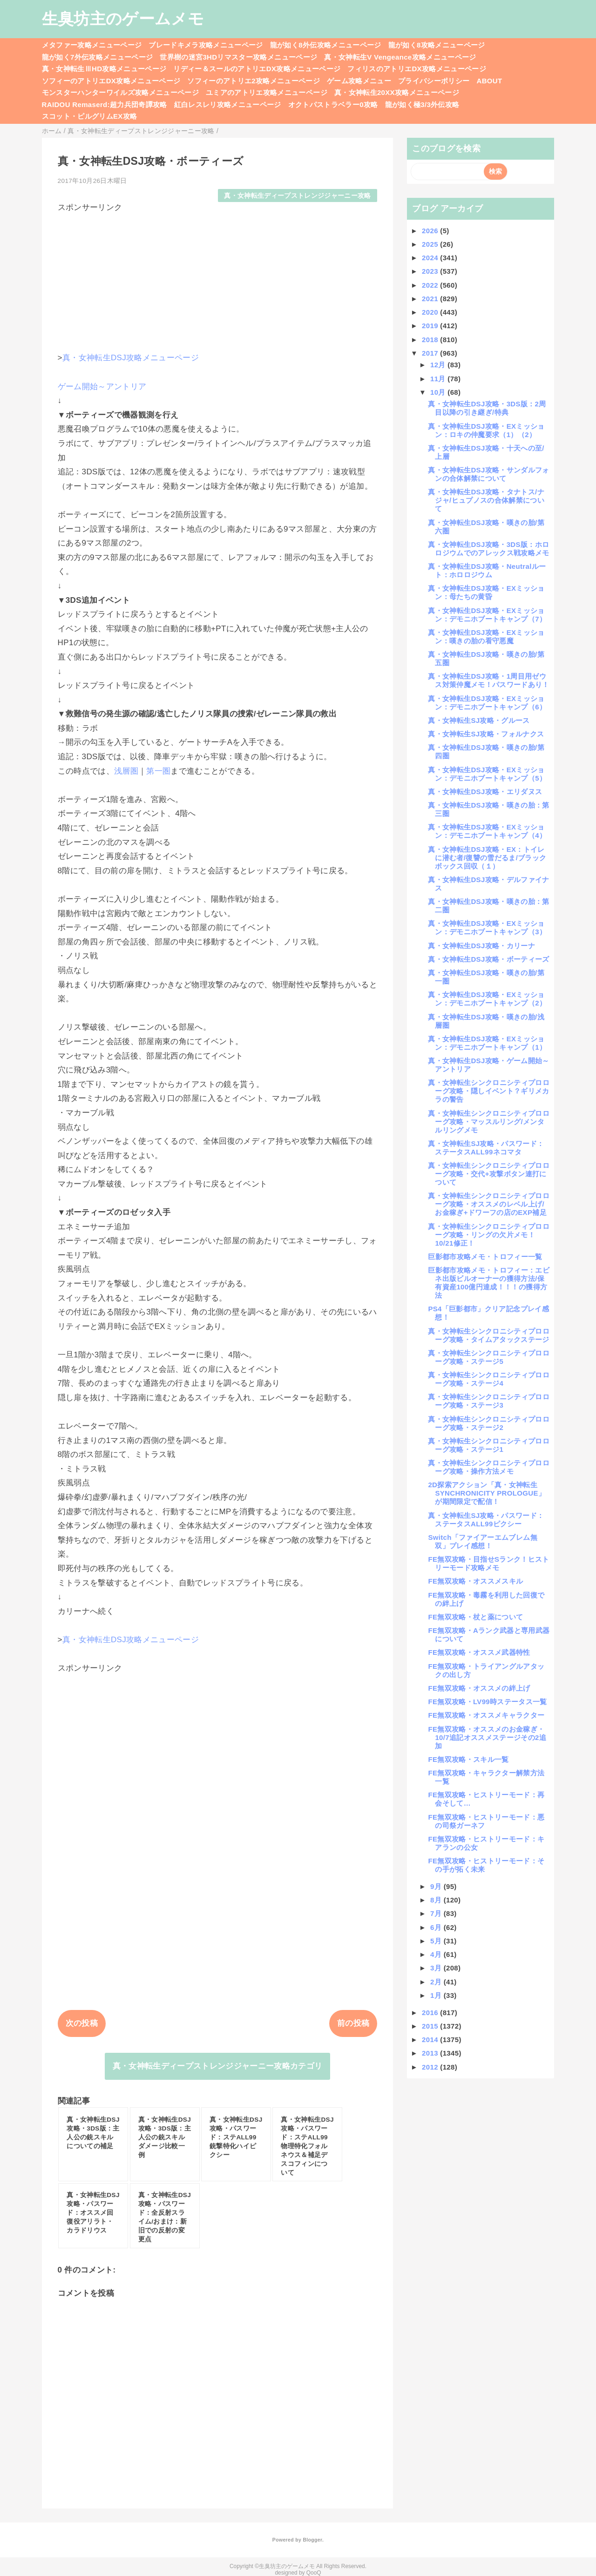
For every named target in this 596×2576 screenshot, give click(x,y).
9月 (437, 1886)
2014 (431, 2039)
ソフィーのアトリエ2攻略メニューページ (253, 81)
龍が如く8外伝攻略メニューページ (325, 45)
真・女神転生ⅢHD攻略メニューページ (104, 69)
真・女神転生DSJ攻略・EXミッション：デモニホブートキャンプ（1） (487, 1043)
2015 (431, 2026)
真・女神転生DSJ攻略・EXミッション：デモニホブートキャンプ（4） (487, 831)
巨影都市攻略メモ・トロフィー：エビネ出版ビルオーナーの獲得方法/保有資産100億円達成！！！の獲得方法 (488, 1282)
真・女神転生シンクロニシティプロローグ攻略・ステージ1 (488, 1445)
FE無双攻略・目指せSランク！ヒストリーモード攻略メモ (488, 1563)
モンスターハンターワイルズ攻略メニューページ (120, 92)
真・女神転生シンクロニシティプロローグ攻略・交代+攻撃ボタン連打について (488, 1173)
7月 (437, 1913)
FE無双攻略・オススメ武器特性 (479, 1652)
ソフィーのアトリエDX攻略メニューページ (111, 81)
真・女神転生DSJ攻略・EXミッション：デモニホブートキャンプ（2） (487, 999)
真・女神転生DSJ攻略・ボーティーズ (488, 959)
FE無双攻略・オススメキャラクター (486, 1715)
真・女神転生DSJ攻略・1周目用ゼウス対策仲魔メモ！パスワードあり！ (488, 680)
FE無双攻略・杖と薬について (475, 1617)
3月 (437, 1968)
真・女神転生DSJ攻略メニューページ (130, 357)
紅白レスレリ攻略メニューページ (227, 104)
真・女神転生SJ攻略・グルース (478, 720)
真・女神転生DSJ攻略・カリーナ (481, 946)
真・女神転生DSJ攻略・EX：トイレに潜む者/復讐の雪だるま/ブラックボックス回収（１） (487, 857)
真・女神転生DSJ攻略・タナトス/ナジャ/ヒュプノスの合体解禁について (486, 500)
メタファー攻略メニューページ (92, 45)
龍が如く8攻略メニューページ (436, 45)
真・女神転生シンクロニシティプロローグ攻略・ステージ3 (488, 1401)
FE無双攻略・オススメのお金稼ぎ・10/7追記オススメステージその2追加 (487, 1737)
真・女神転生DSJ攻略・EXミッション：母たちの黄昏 (486, 592)
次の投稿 (82, 2023)
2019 (431, 326)
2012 (431, 2067)
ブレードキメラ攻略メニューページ (206, 45)
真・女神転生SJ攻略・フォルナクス (486, 734)
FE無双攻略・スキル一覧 (468, 1759)
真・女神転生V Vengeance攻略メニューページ (400, 57)
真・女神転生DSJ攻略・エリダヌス (485, 792)
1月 (437, 1995)
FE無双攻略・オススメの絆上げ (479, 1688)
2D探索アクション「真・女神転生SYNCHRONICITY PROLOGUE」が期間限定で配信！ (486, 1493)
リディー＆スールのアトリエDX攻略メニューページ (256, 69)
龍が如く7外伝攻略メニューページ (97, 57)
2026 (431, 231)
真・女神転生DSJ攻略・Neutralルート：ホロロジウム (487, 570)
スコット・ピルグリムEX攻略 (89, 116)
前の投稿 (353, 2023)
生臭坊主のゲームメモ (123, 18)
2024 (431, 258)
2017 (431, 353)
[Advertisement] (218, 278)
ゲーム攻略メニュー (359, 81)
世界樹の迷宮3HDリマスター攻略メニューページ (238, 57)
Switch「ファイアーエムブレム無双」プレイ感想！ (482, 1541)
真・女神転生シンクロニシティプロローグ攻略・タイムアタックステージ (488, 1335)
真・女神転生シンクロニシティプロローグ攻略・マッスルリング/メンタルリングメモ (488, 1121)
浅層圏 (126, 771)
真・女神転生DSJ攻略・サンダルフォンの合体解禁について (488, 474)
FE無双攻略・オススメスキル (475, 1581)
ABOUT (489, 81)
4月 (437, 1954)
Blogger (312, 2539)
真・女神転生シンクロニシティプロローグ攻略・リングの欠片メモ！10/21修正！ (488, 1234)
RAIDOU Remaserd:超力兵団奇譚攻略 (104, 104)
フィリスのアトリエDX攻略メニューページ (416, 69)
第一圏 (158, 771)
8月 (437, 1900)
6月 (437, 1927)
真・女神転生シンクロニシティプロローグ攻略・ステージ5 (488, 1357)
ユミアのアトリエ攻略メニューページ (266, 92)
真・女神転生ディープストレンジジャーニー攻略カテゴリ (218, 2066)
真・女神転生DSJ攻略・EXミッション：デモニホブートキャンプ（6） (487, 703)
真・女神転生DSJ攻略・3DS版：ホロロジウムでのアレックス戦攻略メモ (488, 548)
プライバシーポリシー (433, 81)
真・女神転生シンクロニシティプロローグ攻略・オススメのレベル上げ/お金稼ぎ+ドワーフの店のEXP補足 (488, 1204)
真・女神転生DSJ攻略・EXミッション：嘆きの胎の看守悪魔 (486, 636)
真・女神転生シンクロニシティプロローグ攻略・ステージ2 (488, 1423)
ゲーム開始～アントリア (102, 386)
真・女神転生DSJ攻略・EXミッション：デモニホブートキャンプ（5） (487, 774)
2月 (437, 1982)
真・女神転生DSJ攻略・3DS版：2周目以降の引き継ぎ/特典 (487, 408)
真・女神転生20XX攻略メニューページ (396, 92)
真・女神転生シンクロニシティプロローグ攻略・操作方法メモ (488, 1467)
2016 (431, 2012)
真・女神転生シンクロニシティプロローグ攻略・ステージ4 (488, 1379)
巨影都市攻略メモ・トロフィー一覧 (485, 1257)
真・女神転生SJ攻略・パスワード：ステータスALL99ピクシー (486, 1519)
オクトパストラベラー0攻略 (333, 104)
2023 (431, 271)
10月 (438, 392)
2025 (431, 244)
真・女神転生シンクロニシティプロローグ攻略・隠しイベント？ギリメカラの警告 (488, 1091)
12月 (438, 365)
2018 (431, 340)
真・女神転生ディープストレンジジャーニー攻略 (297, 195)
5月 (437, 1941)
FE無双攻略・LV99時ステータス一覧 (487, 1702)
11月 (438, 379)
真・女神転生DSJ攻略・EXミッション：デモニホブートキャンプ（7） (487, 615)
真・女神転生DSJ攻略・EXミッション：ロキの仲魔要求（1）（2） (486, 430)
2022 (431, 285)
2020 (431, 312)
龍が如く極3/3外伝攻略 (422, 104)
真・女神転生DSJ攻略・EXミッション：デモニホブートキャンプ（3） (487, 927)
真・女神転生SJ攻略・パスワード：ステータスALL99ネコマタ (486, 1148)
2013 (431, 2053)
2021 (431, 299)
